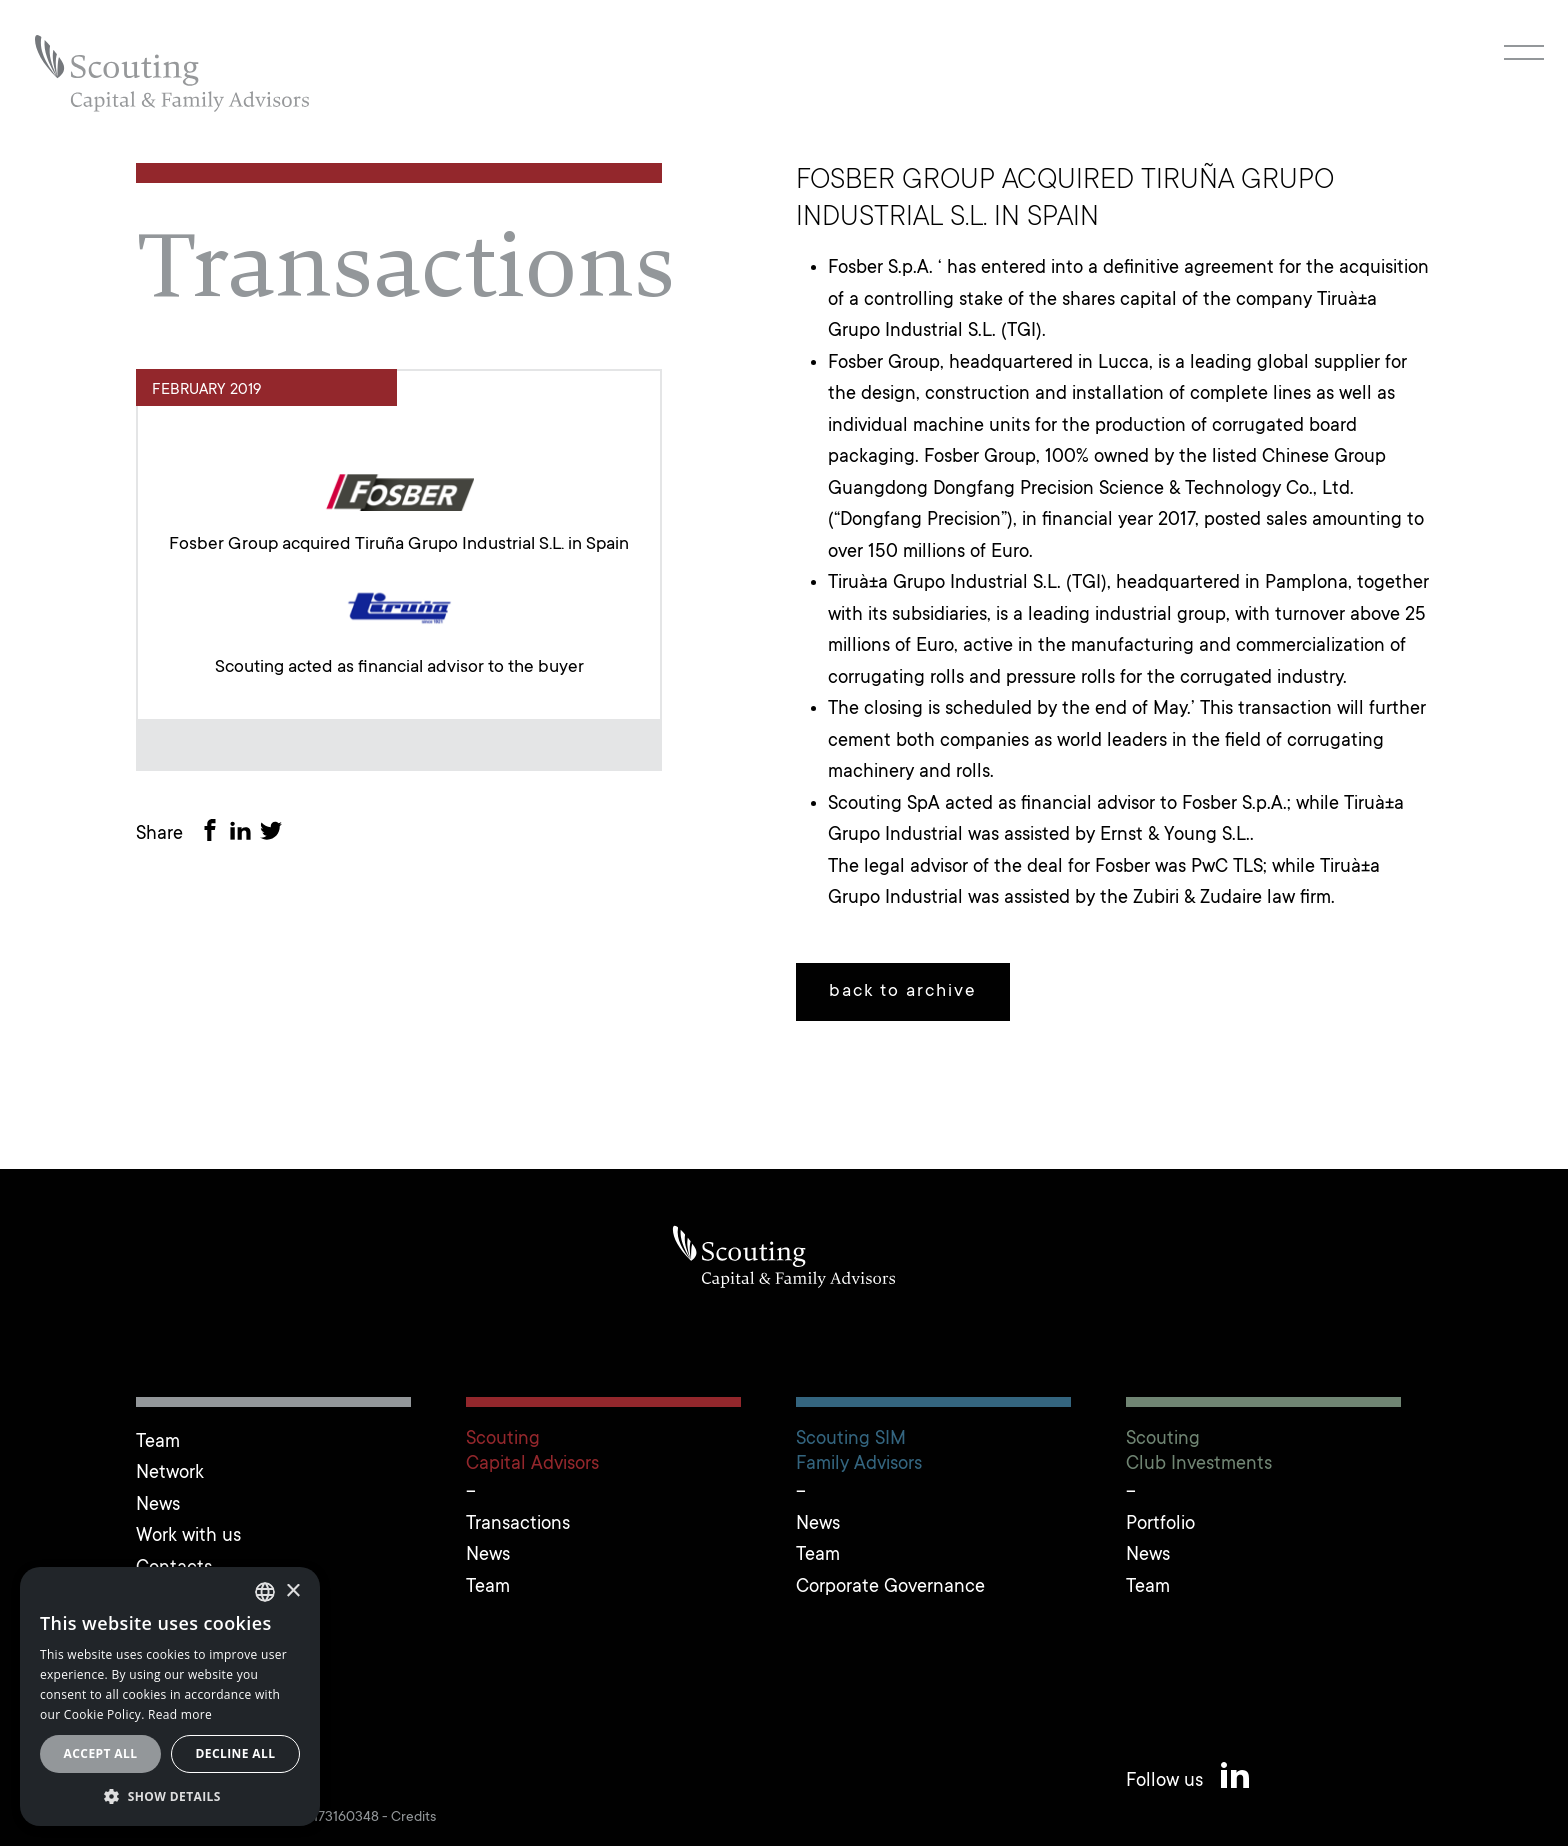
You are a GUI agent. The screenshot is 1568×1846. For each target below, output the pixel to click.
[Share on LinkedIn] (244, 835)
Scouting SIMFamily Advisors (859, 1452)
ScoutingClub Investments (1199, 1452)
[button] (170, 1796)
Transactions (518, 1524)
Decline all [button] (236, 1753)
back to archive (903, 992)
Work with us (188, 1536)
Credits (413, 1818)
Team (158, 1442)
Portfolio (1160, 1524)
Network (170, 1473)
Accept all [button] (101, 1753)
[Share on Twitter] (275, 835)
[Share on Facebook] (214, 835)
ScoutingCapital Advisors (532, 1452)
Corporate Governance (890, 1587)
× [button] (292, 1591)
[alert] (170, 1696)
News (158, 1505)
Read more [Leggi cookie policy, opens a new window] (180, 1714)
